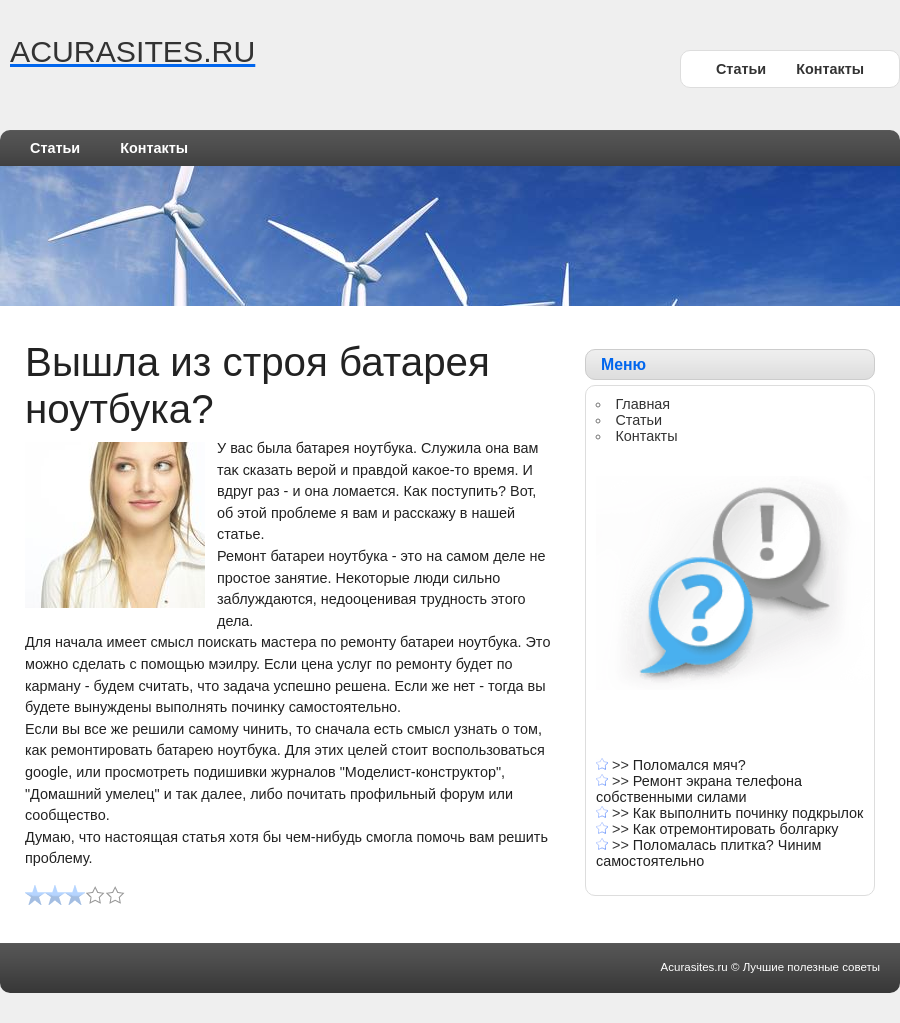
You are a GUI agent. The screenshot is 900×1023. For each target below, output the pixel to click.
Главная (642, 404)
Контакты (830, 69)
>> (622, 765)
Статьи (741, 69)
